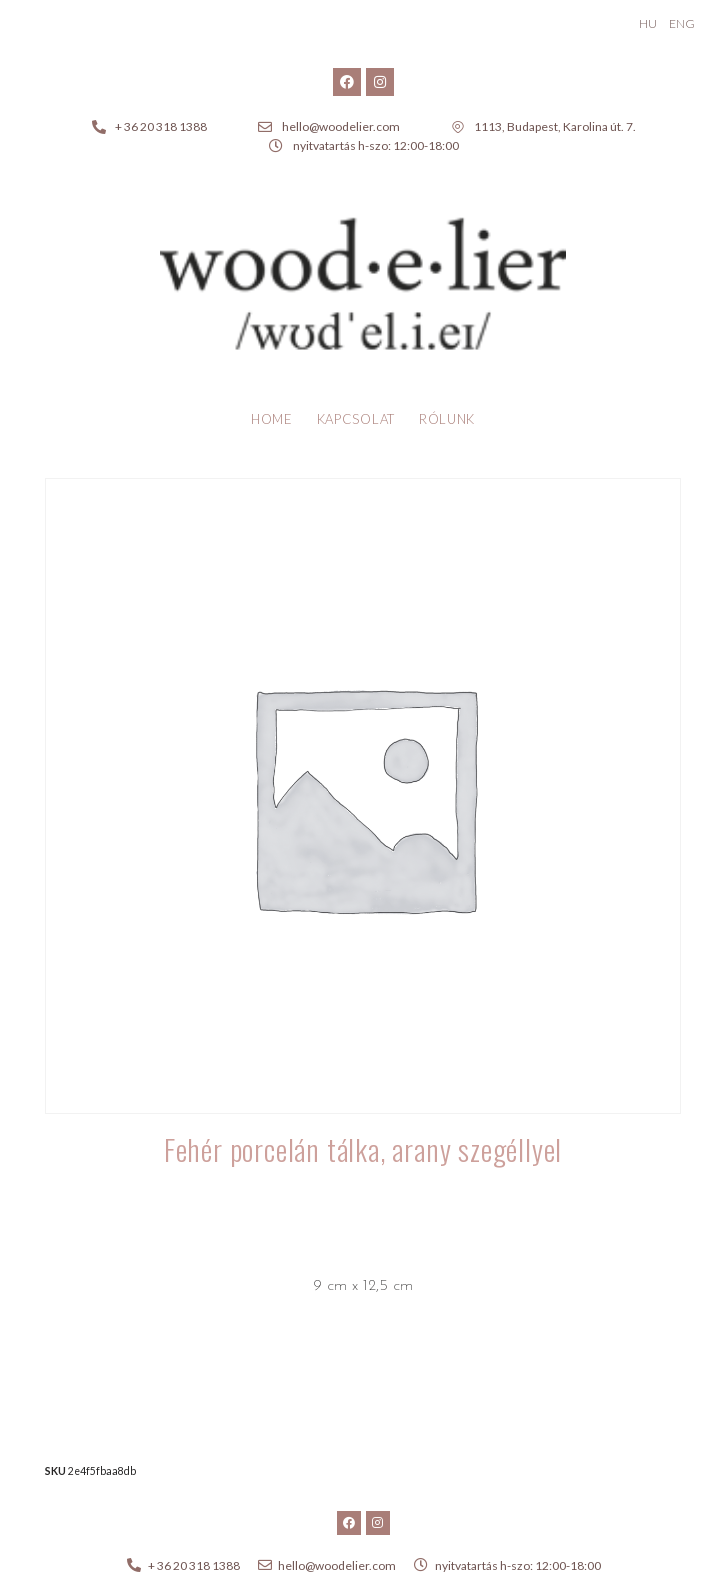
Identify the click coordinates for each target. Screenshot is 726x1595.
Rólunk (447, 419)
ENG (682, 23)
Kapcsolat (356, 419)
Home (272, 419)
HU (648, 23)
